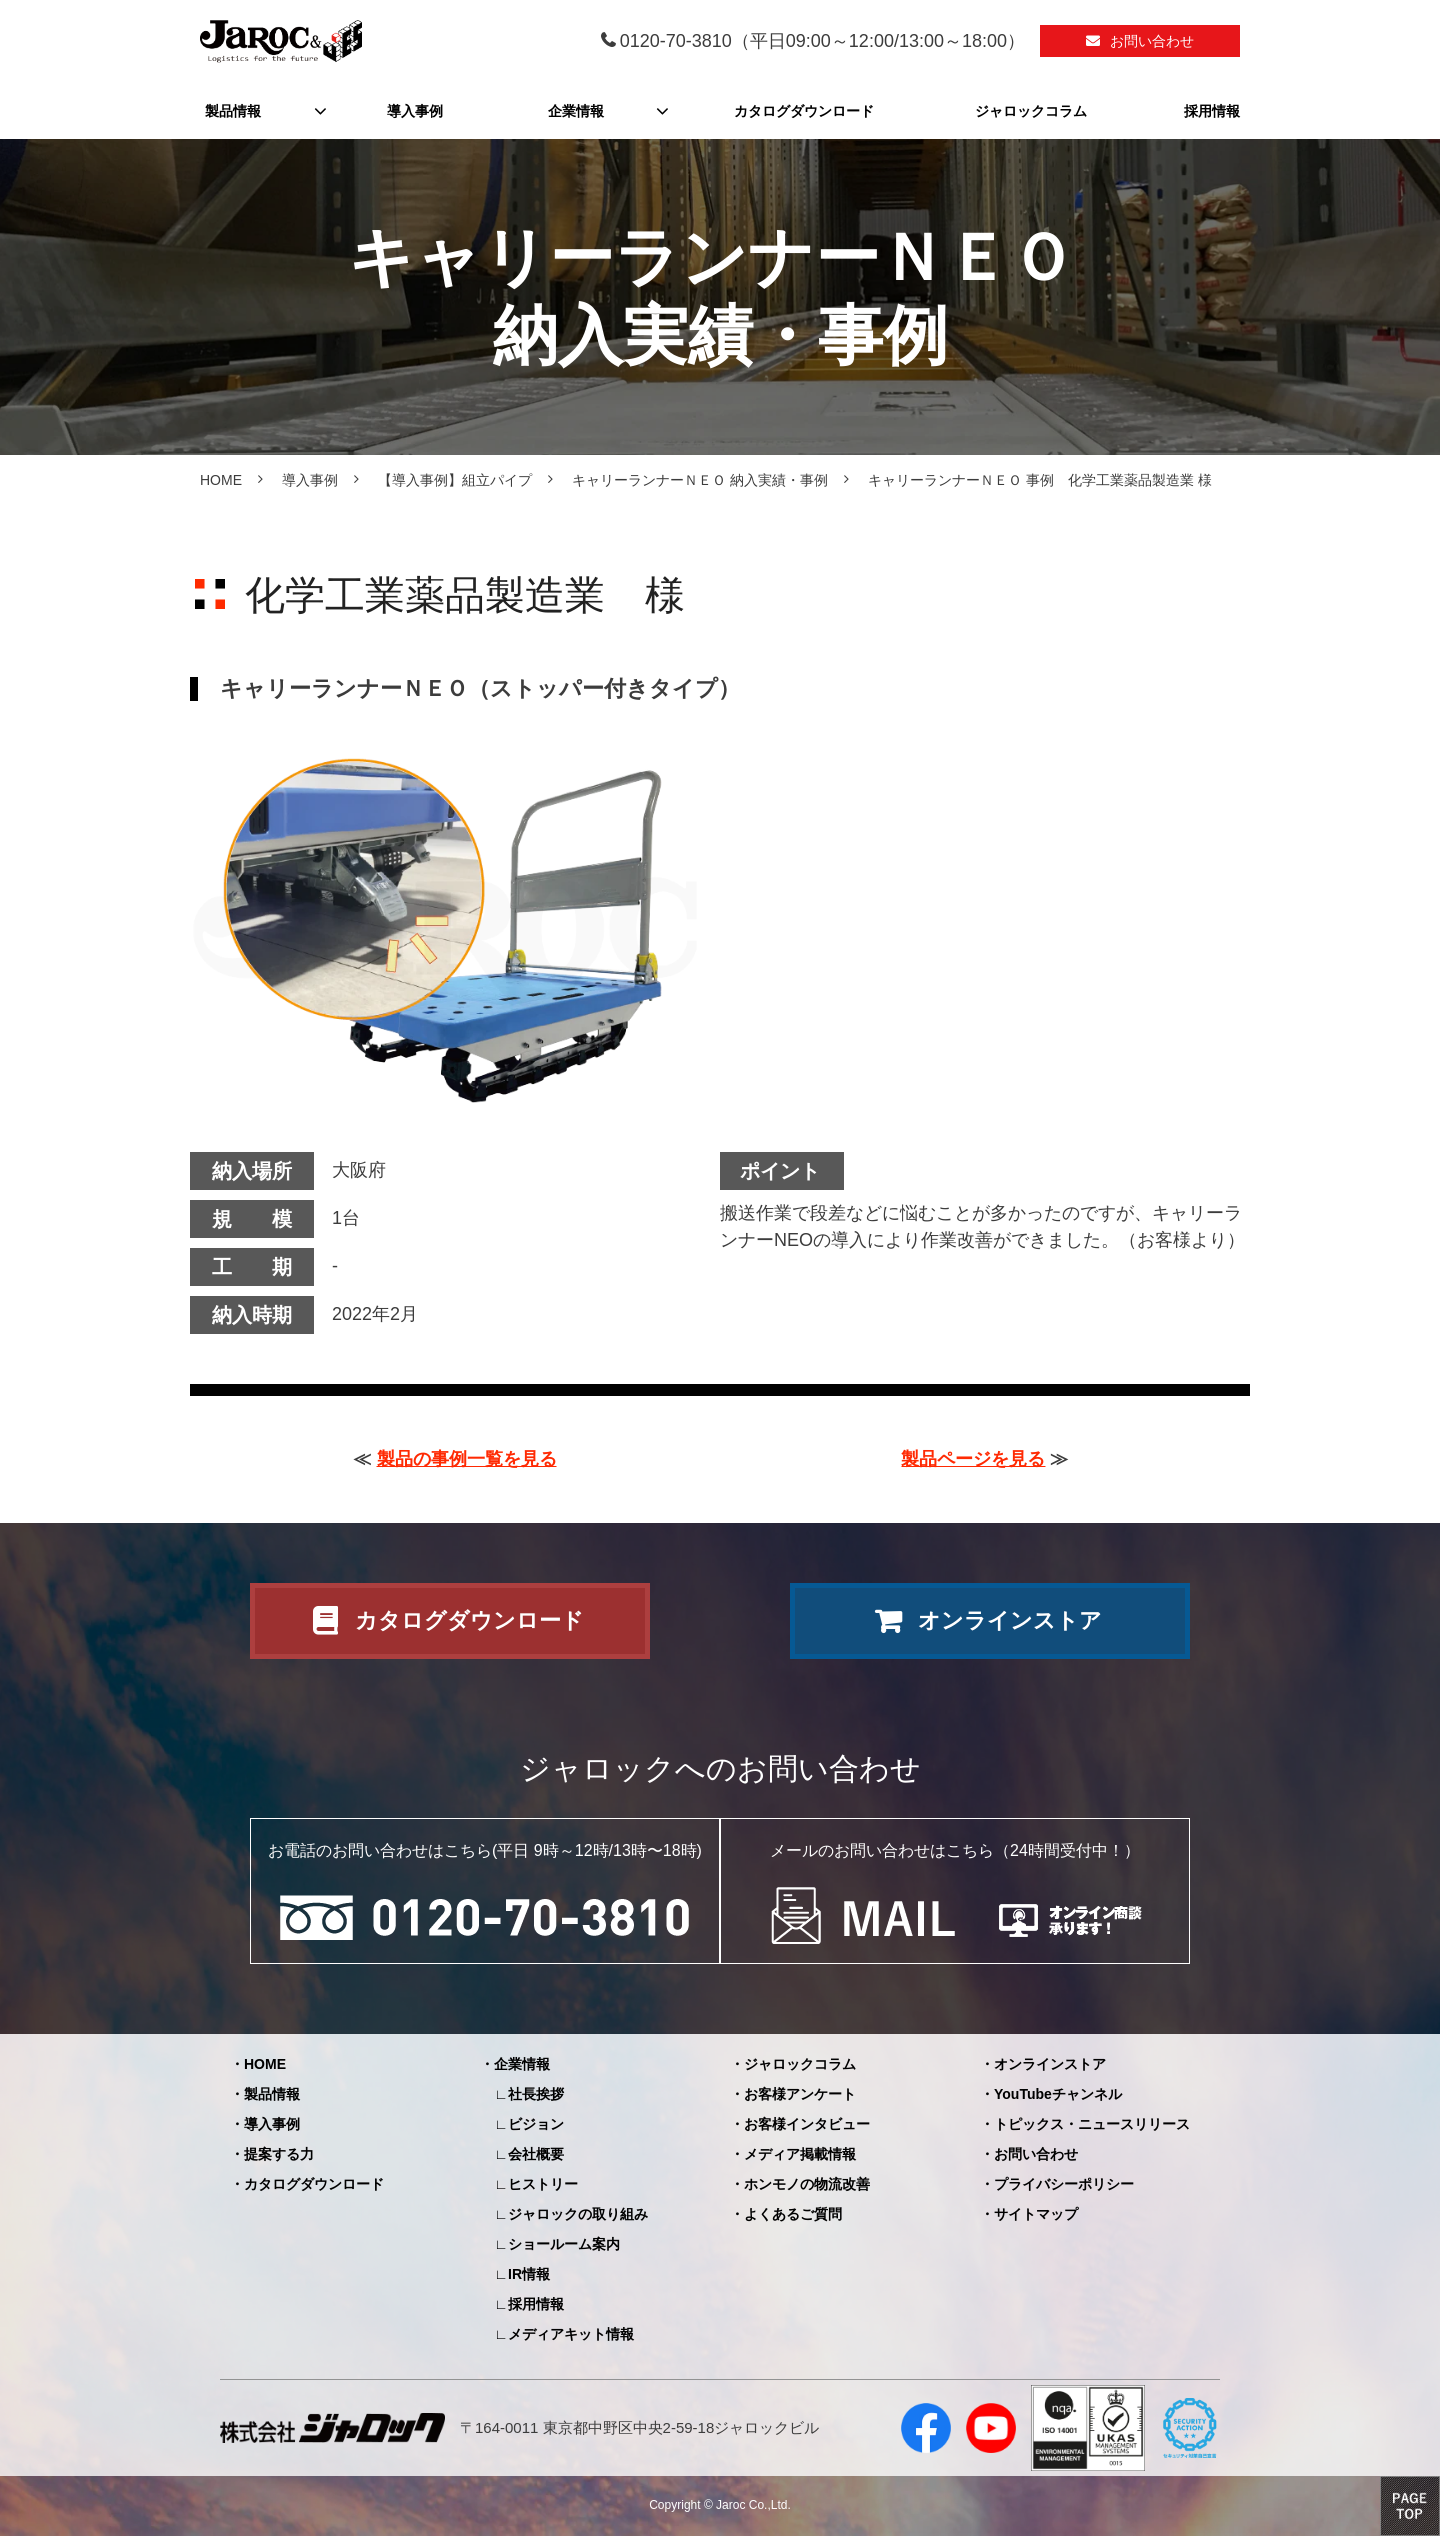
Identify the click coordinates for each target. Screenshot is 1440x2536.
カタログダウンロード (804, 111)
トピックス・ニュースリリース (1092, 2124)
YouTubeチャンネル (1058, 2094)
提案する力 (279, 2154)
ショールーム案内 (564, 2244)
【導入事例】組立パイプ (455, 480)
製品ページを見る (973, 1459)
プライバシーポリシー (1064, 2184)
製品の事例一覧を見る (467, 1459)
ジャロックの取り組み (578, 2214)
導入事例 (415, 111)
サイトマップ (1036, 2214)
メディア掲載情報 (800, 2154)
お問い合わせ (1152, 41)
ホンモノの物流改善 (807, 2184)
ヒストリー (543, 2184)
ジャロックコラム (1031, 111)
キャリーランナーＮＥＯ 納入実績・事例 (700, 480)
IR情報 (529, 2274)
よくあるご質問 (793, 2214)
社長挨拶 (536, 2094)
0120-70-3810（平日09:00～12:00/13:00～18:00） (822, 41)
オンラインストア (1010, 1620)
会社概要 (536, 2154)
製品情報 (233, 111)
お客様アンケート (800, 2094)
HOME (221, 480)
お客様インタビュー (807, 2124)
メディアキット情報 (571, 2334)
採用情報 (1212, 111)
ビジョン (536, 2124)
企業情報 (576, 111)
